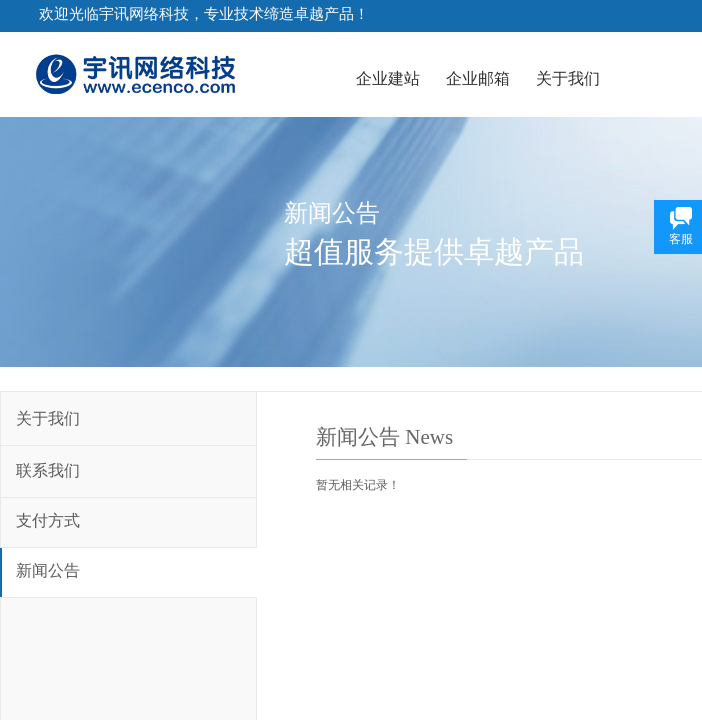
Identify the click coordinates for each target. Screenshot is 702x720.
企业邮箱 (478, 78)
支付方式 (48, 520)
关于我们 (568, 78)
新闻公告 (48, 570)
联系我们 (48, 470)
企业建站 (388, 78)
